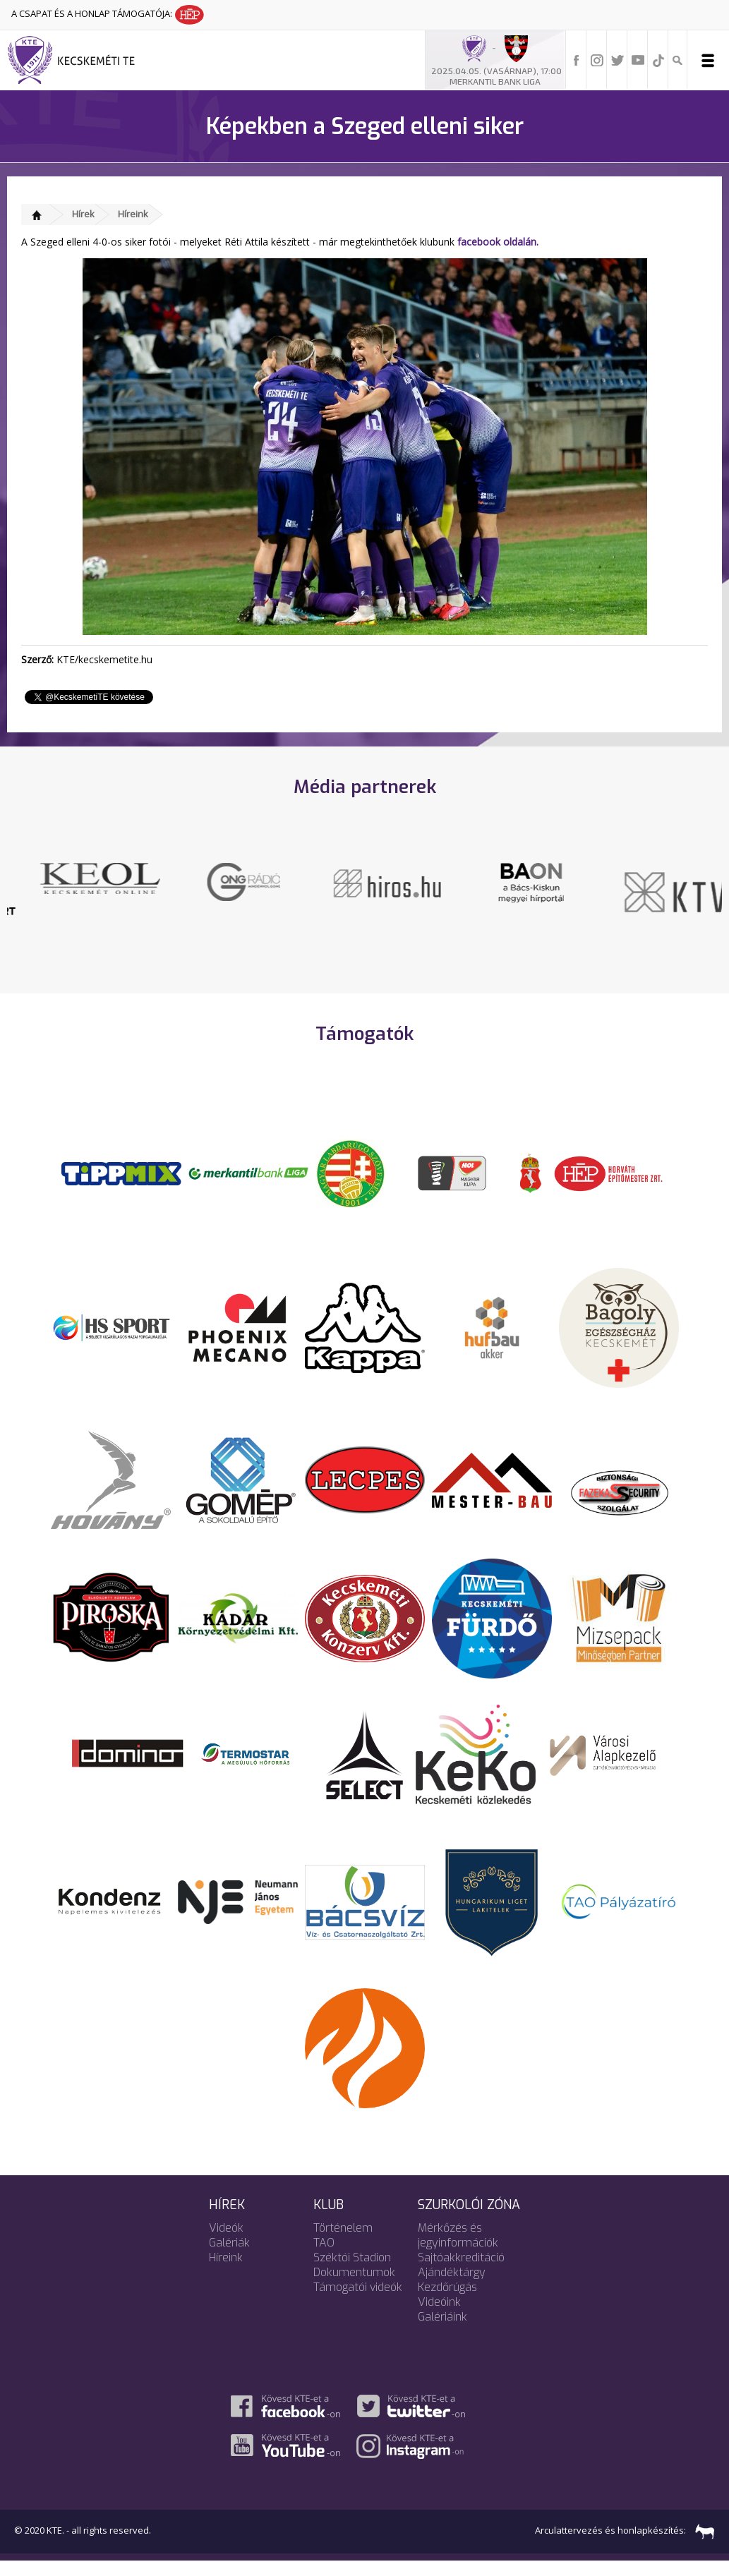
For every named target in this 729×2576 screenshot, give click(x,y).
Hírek (83, 213)
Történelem (343, 2242)
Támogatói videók (357, 2301)
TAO (324, 2257)
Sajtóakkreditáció (461, 2272)
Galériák (229, 2257)
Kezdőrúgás (447, 2301)
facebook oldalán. (497, 241)
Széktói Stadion (352, 2272)
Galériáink (442, 2331)
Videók (226, 2242)
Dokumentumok (354, 2287)
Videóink (439, 2316)
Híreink (133, 213)
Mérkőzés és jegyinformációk (458, 2250)
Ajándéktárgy (452, 2287)
